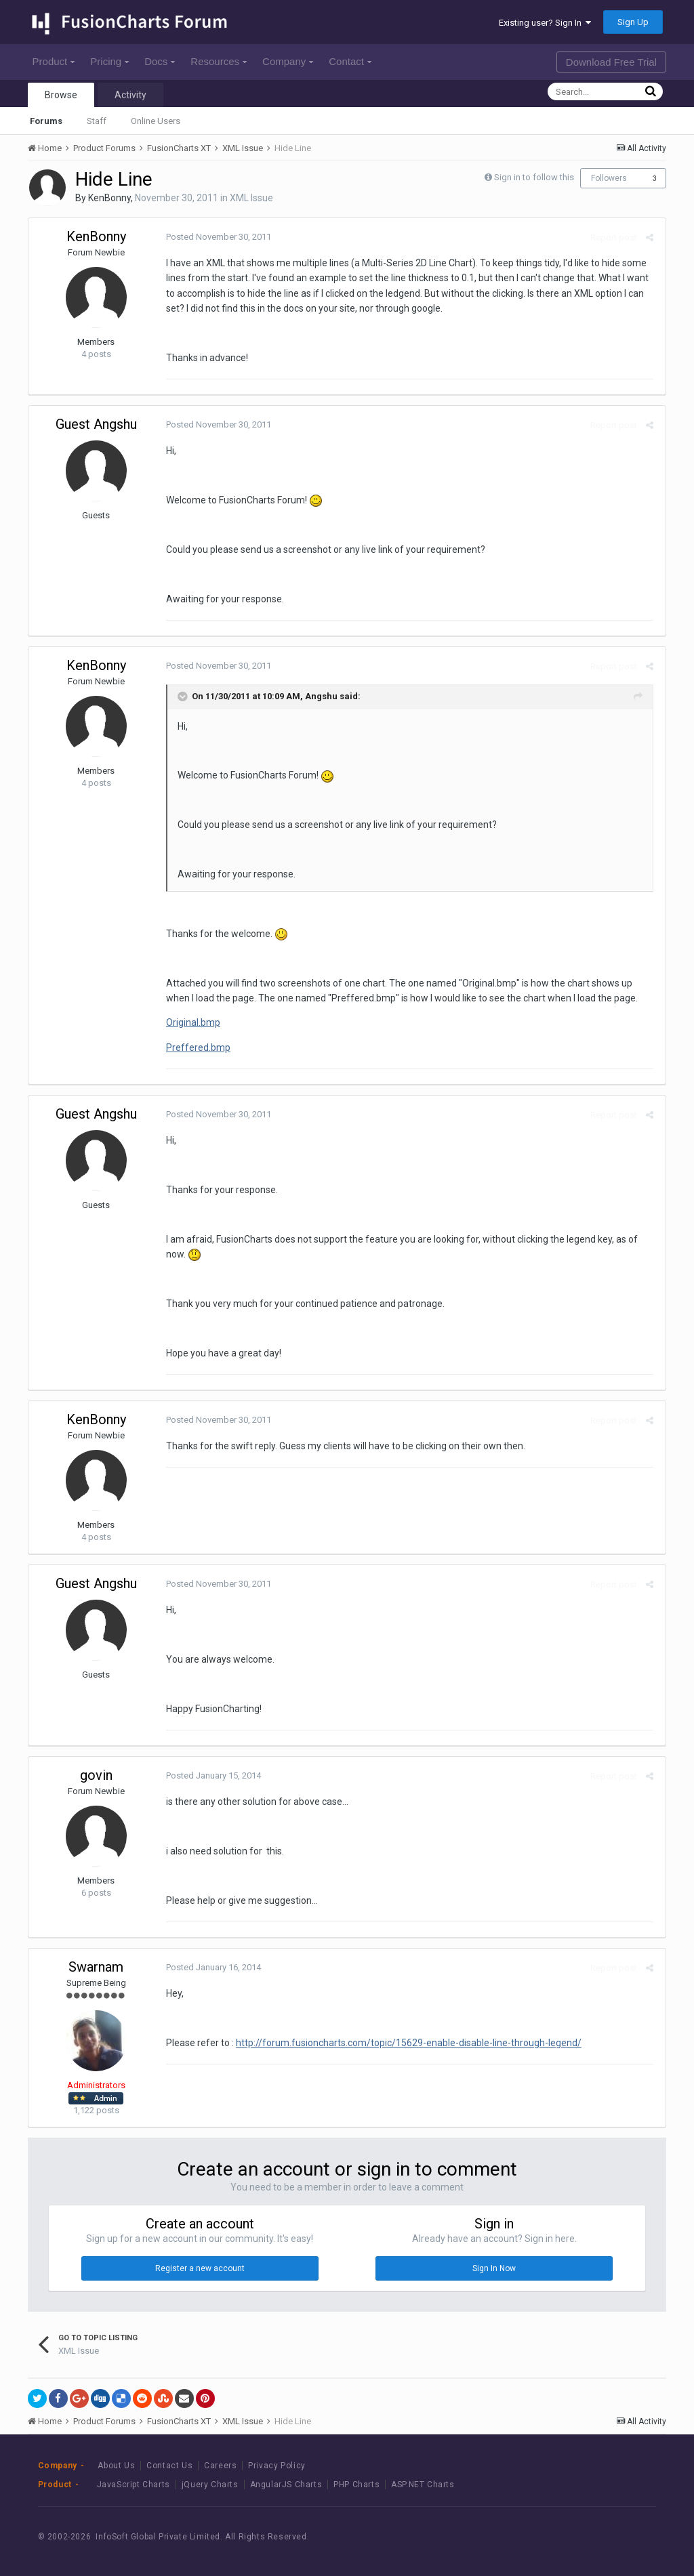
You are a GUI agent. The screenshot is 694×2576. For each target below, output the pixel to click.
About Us (116, 2465)
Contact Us (169, 2465)
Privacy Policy (276, 2465)
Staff (96, 121)
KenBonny (109, 197)
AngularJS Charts (286, 2484)
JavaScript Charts (133, 2484)
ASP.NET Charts (422, 2484)
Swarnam (95, 1967)
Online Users (155, 121)
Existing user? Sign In (545, 23)
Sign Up (633, 22)
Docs (159, 61)
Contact (350, 61)
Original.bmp (191, 1022)
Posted (216, 237)
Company (287, 61)
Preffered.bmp (196, 1047)
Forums (46, 121)
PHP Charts (356, 2484)
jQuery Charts (210, 2484)
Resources (218, 61)
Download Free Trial (611, 62)
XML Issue (251, 197)
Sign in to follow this (534, 177)
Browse (61, 94)
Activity (130, 94)
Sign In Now (494, 2268)
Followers (609, 178)
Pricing (109, 61)
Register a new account (200, 2268)
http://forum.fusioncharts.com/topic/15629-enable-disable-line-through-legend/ (406, 2042)
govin (96, 1775)
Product (54, 61)
